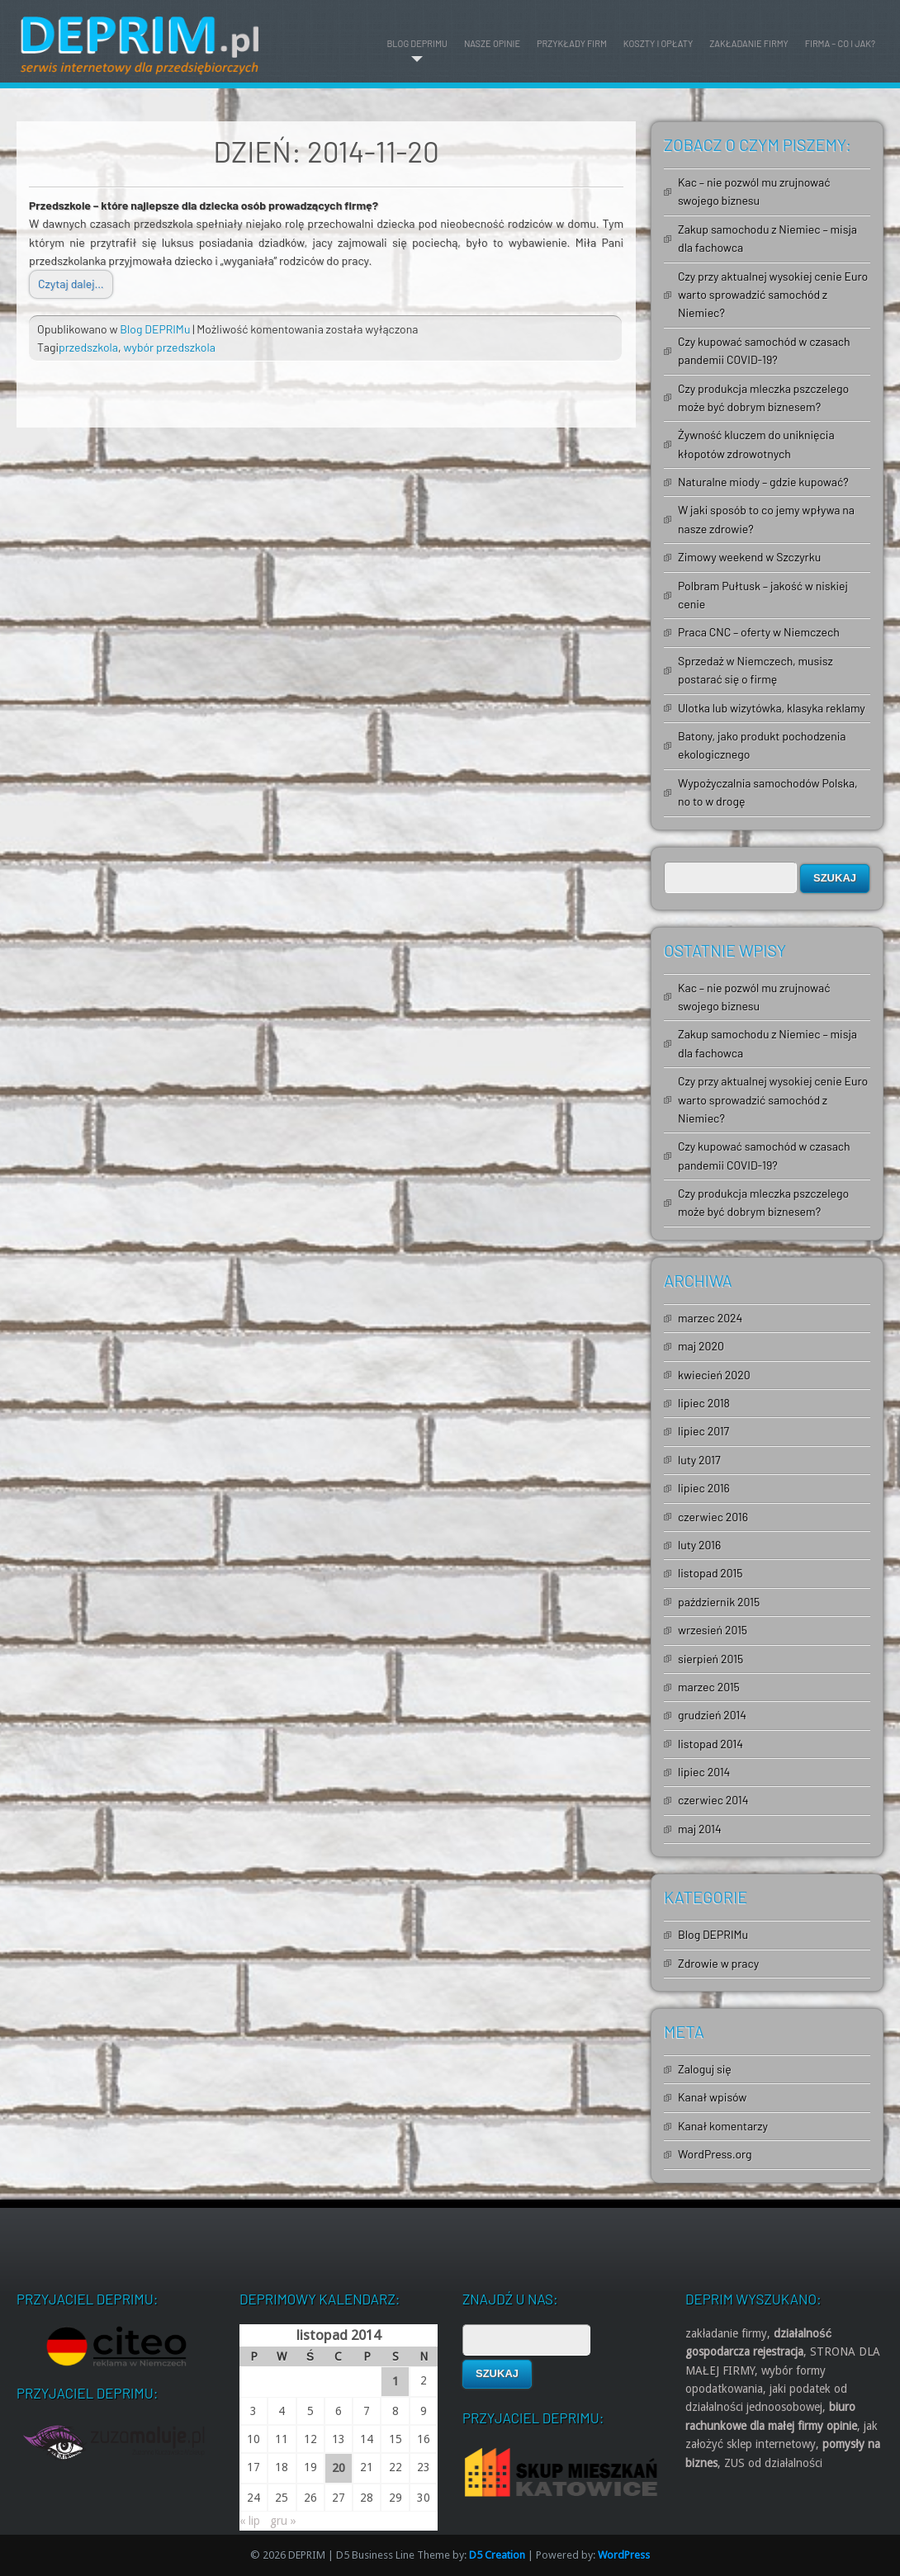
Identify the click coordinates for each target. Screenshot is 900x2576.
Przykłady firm (572, 43)
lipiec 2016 (704, 1488)
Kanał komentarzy (723, 2126)
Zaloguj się (705, 2069)
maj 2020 (701, 1346)
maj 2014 (700, 1829)
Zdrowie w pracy (718, 1963)
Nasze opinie (492, 43)
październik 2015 (719, 1602)
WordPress (624, 2555)
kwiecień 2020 (714, 1375)
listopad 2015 (710, 1573)
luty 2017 (699, 1460)
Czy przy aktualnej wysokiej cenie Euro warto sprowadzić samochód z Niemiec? (773, 294)
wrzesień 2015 (712, 1630)
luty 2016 (699, 1545)
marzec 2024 (710, 1318)
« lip (249, 2520)
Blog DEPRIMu (416, 43)
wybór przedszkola (169, 347)
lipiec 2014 (704, 1772)
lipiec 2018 (704, 1403)
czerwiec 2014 (713, 1800)
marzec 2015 (709, 1687)
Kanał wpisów (712, 2097)
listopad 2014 (710, 1744)
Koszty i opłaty (658, 43)
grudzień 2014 (712, 1715)
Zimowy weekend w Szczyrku (749, 557)
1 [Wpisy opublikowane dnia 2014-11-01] (395, 2381)
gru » (283, 2520)
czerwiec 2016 (713, 1517)
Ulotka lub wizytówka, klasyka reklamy (771, 708)
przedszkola (88, 347)
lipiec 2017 (703, 1431)
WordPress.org (714, 2154)
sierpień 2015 (710, 1659)
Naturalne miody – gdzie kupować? (763, 482)
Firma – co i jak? (840, 43)
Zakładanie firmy (748, 43)
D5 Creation (497, 2555)
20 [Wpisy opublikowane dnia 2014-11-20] (338, 2467)
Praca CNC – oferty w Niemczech (759, 632)
